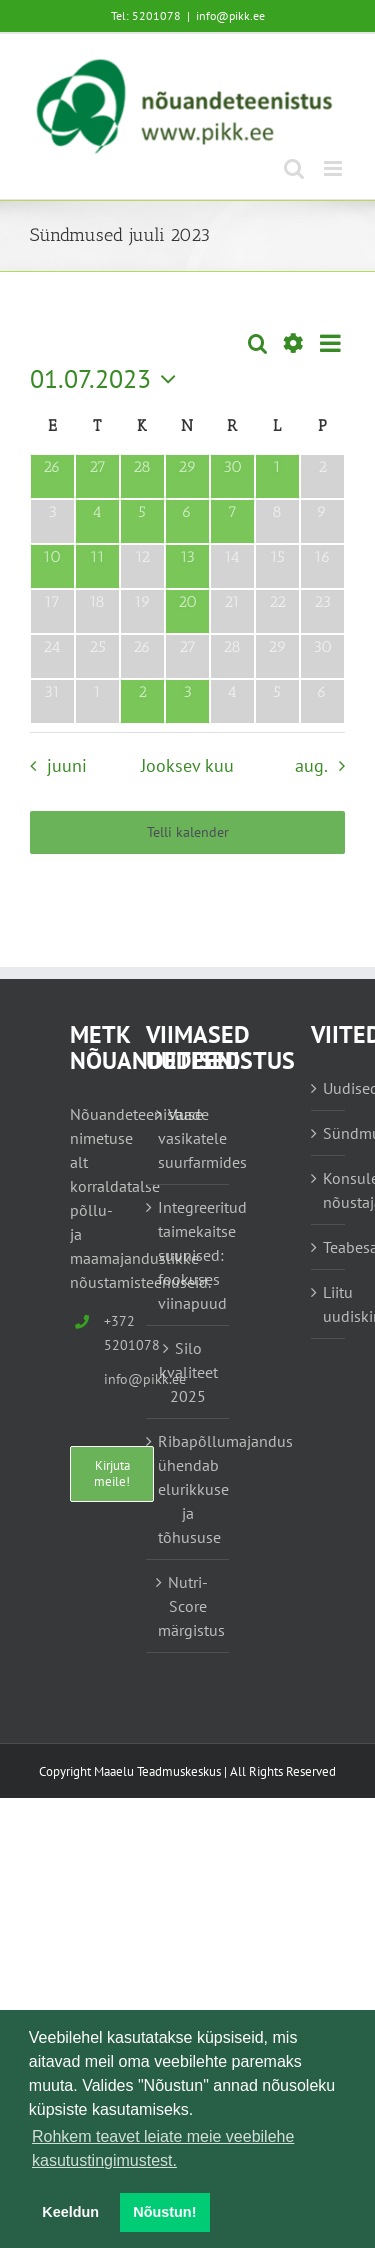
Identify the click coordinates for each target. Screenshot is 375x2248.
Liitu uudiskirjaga (329, 1304)
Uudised (329, 1088)
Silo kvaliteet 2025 (188, 1372)
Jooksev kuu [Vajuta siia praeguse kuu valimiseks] (187, 765)
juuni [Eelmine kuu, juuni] (67, 765)
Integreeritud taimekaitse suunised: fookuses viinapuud (189, 1255)
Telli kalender (188, 832)
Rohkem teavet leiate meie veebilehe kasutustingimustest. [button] (163, 2148)
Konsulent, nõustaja (329, 1190)
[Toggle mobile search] (294, 168)
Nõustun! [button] (164, 2212)
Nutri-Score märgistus (189, 1606)
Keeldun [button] (70, 2212)
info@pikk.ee (230, 15)
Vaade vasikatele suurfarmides (189, 1138)
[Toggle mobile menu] (334, 168)
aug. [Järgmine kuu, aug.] (311, 765)
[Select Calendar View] (330, 343)
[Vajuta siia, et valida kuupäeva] (108, 379)
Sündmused (329, 1133)
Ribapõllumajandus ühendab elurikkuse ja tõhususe (189, 1489)
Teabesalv (329, 1247)
